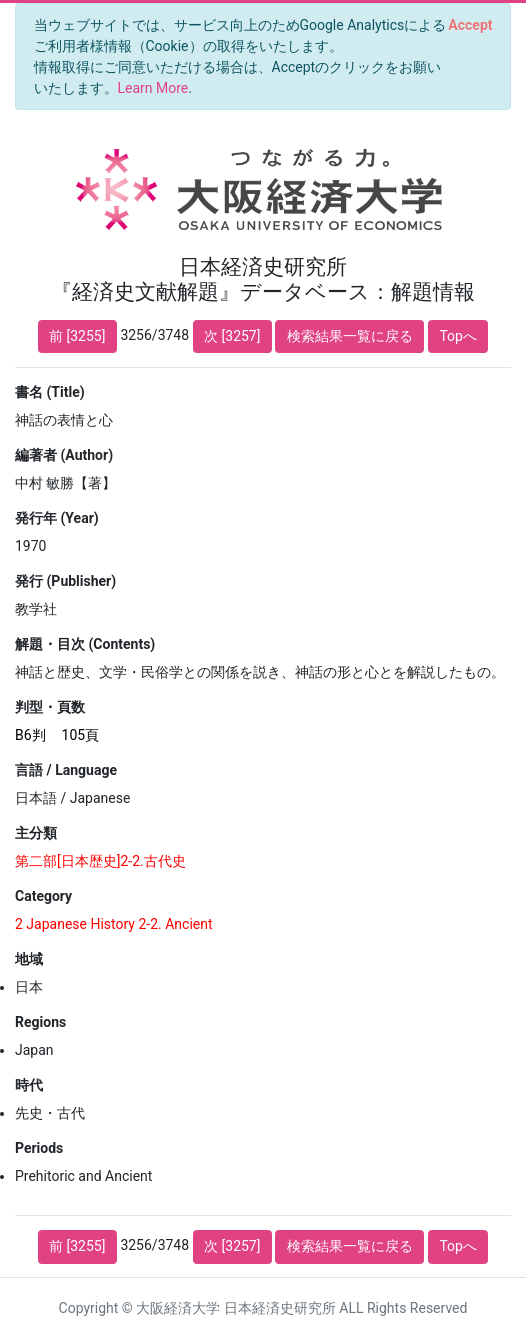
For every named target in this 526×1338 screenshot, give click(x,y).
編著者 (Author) (64, 455)
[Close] (470, 25)
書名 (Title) (50, 392)
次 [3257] (232, 336)
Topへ (458, 336)
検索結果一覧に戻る (350, 336)
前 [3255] (77, 336)
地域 (29, 959)
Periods (39, 1148)
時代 (29, 1085)
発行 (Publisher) (65, 581)
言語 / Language (66, 770)
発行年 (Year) (57, 518)
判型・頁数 (50, 707)
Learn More (153, 88)
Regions (40, 1022)
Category (43, 896)
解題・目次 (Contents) (85, 644)
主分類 (36, 833)
